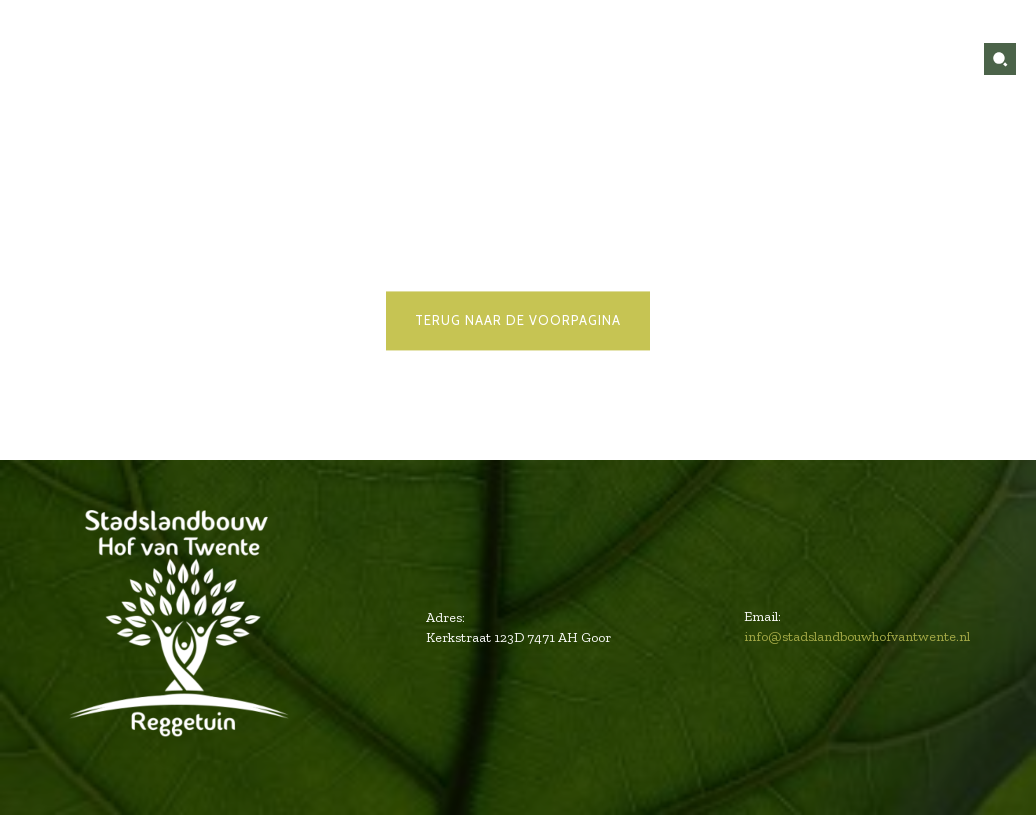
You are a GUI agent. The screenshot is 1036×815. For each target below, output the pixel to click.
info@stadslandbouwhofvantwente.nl (857, 636)
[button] (1000, 59)
